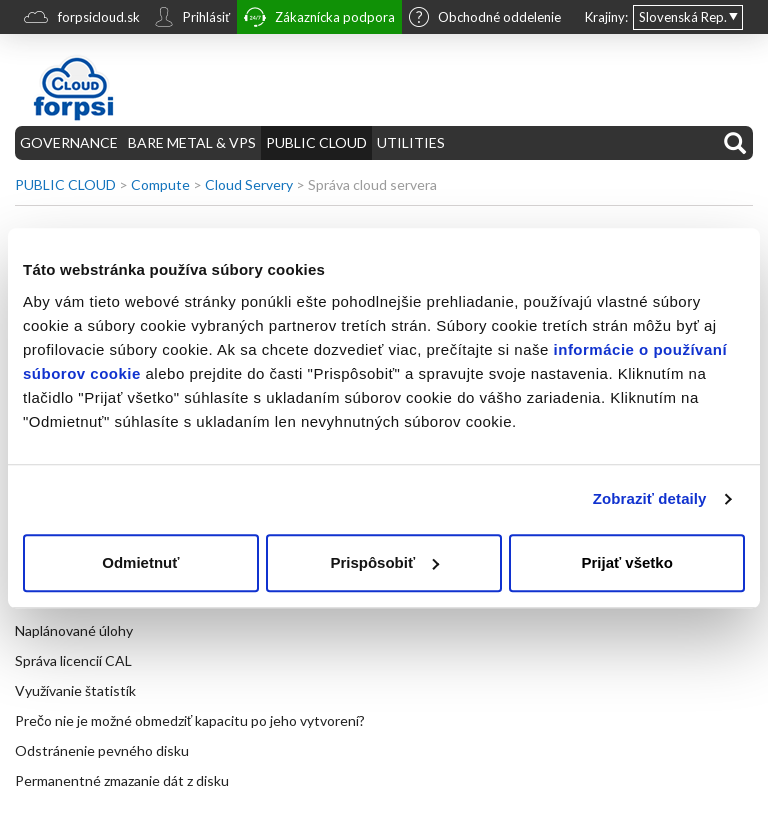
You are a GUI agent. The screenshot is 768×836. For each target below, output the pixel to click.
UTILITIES (411, 142)
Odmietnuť (140, 562)
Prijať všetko (626, 562)
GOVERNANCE (69, 142)
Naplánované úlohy (74, 630)
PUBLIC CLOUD (316, 142)
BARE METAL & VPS (192, 142)
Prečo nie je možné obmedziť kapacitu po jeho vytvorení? (190, 720)
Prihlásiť (192, 19)
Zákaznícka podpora (319, 19)
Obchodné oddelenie (485, 19)
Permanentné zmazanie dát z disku (122, 780)
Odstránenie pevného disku (102, 750)
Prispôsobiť (384, 562)
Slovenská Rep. (683, 17)
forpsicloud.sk (82, 19)
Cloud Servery (249, 184)
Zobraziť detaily (650, 498)
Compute (160, 184)
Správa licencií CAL (73, 660)
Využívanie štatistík (75, 690)
